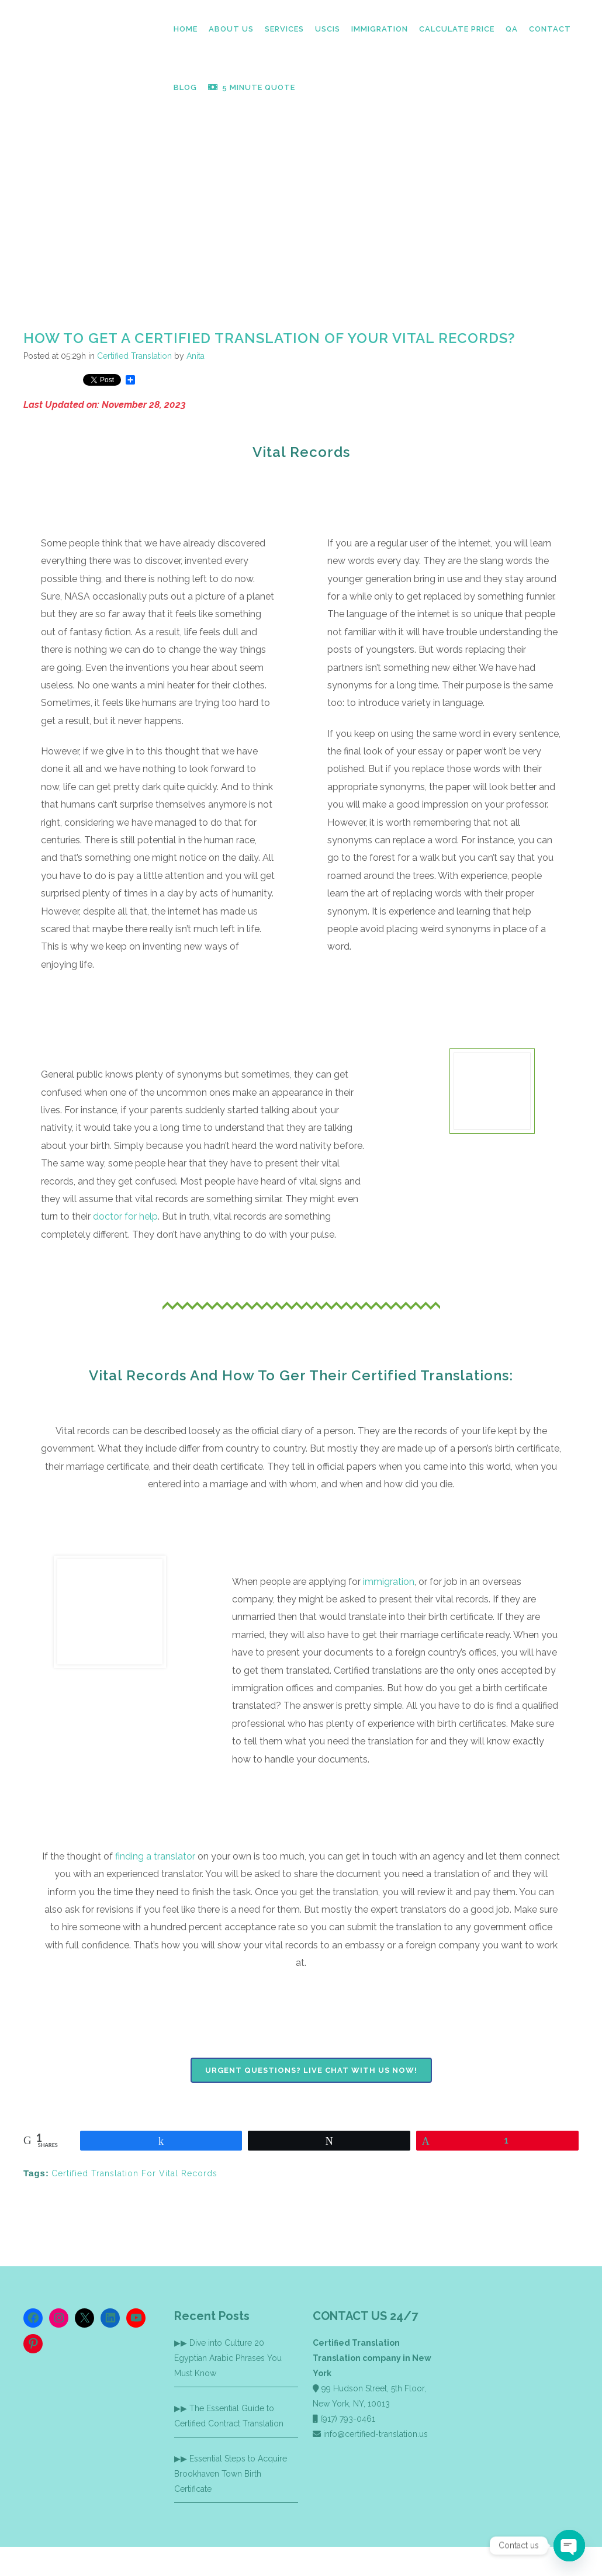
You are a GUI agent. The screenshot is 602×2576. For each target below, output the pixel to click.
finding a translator (155, 1856)
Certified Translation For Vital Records (134, 2173)
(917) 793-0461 (347, 2418)
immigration (388, 1581)
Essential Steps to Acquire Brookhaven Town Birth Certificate (230, 2474)
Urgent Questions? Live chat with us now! (311, 2070)
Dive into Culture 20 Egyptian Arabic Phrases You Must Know (228, 2358)
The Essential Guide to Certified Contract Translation (228, 2416)
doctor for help (125, 1216)
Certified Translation (134, 356)
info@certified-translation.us (375, 2434)
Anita (195, 356)
